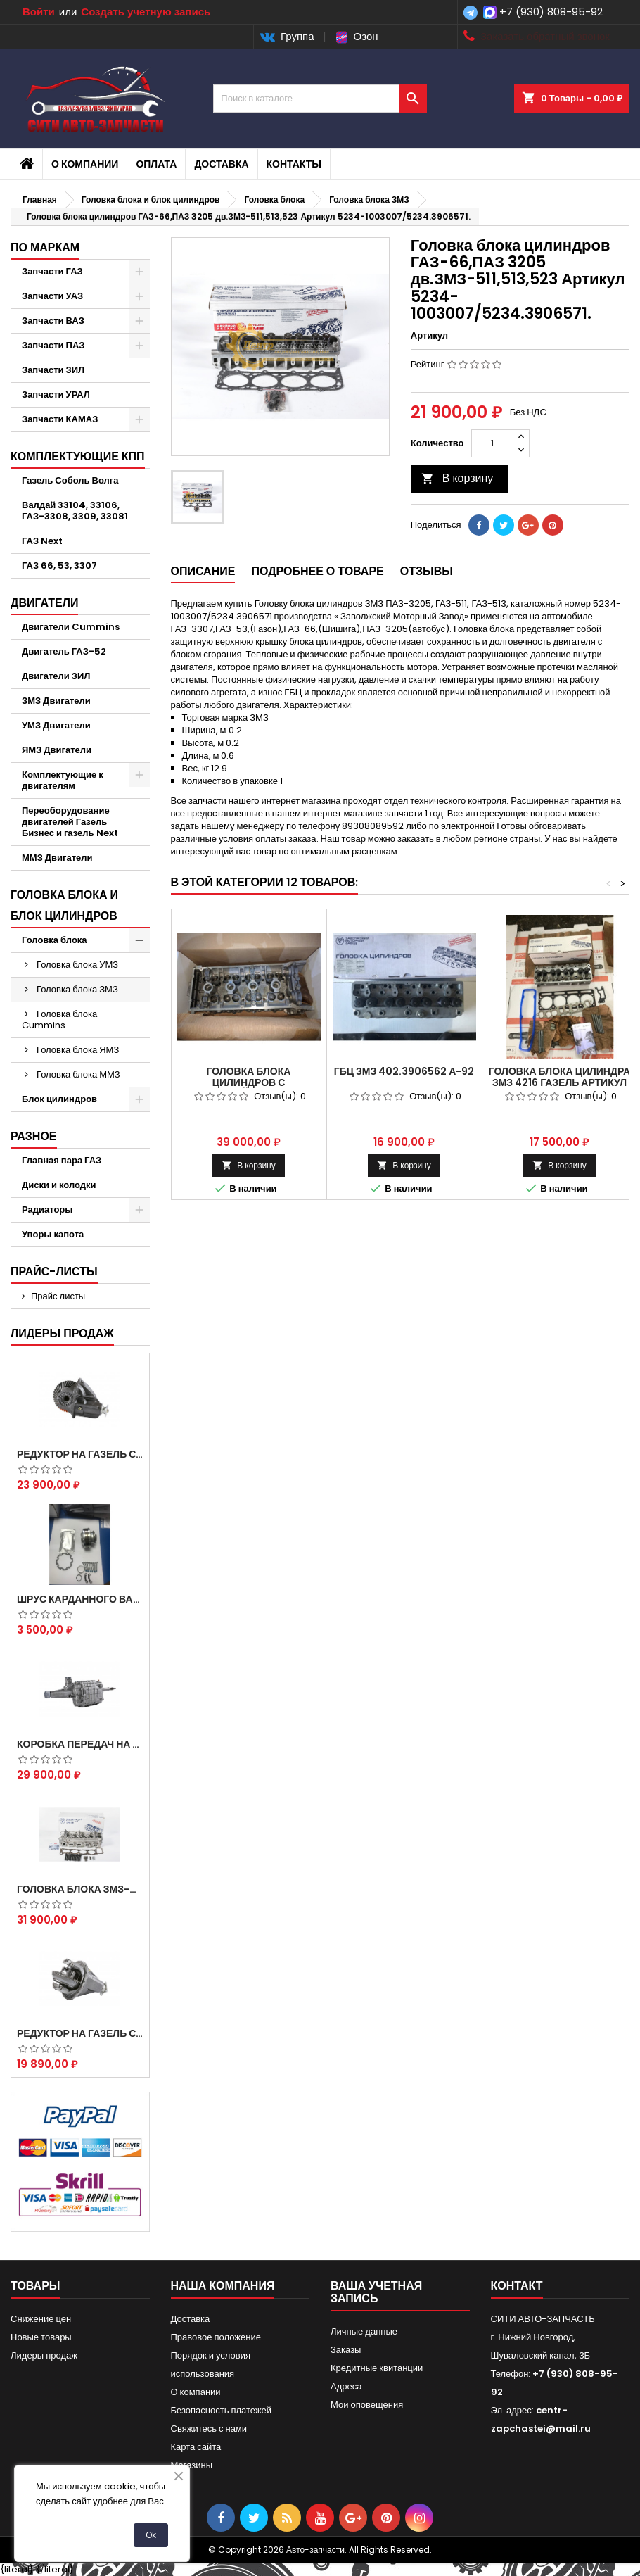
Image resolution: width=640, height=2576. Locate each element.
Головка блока (54, 940)
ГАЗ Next (42, 541)
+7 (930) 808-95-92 (551, 11)
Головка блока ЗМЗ (77, 989)
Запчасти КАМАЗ (60, 419)
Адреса (346, 2386)
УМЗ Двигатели (56, 725)
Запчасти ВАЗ (53, 320)
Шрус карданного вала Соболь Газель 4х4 (80, 1599)
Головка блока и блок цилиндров (64, 905)
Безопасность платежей (221, 2410)
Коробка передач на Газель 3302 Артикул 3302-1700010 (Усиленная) (80, 1744)
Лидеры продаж (62, 1333)
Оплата (156, 164)
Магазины (192, 2465)
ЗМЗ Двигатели (56, 700)
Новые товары (41, 2337)
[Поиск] (319, 98)
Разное (34, 1136)
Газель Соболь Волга (70, 480)
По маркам (45, 247)
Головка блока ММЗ (78, 1074)
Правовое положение (216, 2337)
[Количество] (492, 443)
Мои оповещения (367, 2404)
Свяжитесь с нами (209, 2428)
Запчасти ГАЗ (52, 271)
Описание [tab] (203, 571)
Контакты (294, 164)
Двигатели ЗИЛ (56, 676)
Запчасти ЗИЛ (53, 370)
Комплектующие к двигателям (62, 780)
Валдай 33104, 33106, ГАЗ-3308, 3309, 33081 (75, 510)
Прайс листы (58, 1296)
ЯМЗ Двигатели (56, 750)
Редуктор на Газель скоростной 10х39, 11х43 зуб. (80, 2033)
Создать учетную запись (145, 11)
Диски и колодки (59, 1185)
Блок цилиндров (59, 1099)
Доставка (221, 164)
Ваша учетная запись (376, 2292)
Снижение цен (41, 2318)
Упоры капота (53, 1234)
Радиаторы (47, 1209)
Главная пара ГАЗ (61, 1160)
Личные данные (364, 2331)
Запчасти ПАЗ (53, 345)
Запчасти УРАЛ (56, 394)
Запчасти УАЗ (52, 296)
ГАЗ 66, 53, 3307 (59, 565)
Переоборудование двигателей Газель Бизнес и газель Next (70, 822)
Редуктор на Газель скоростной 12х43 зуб (80, 1454)
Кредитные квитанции (377, 2368)
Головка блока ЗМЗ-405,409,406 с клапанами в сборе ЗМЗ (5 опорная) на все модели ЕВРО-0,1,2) (80, 1889)
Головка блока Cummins (59, 1019)
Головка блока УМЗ (77, 964)
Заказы (346, 2349)
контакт (517, 2286)
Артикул (429, 335)
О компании (84, 164)
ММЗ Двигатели (57, 857)
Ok (151, 2535)
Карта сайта (196, 2447)
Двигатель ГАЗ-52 (64, 651)
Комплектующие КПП (78, 456)
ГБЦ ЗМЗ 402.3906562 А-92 (404, 1071)
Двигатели (44, 603)
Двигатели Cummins (71, 626)
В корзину (457, 478)
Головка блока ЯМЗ (78, 1049)
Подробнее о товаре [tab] (317, 571)
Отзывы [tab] (426, 571)
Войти (39, 11)
